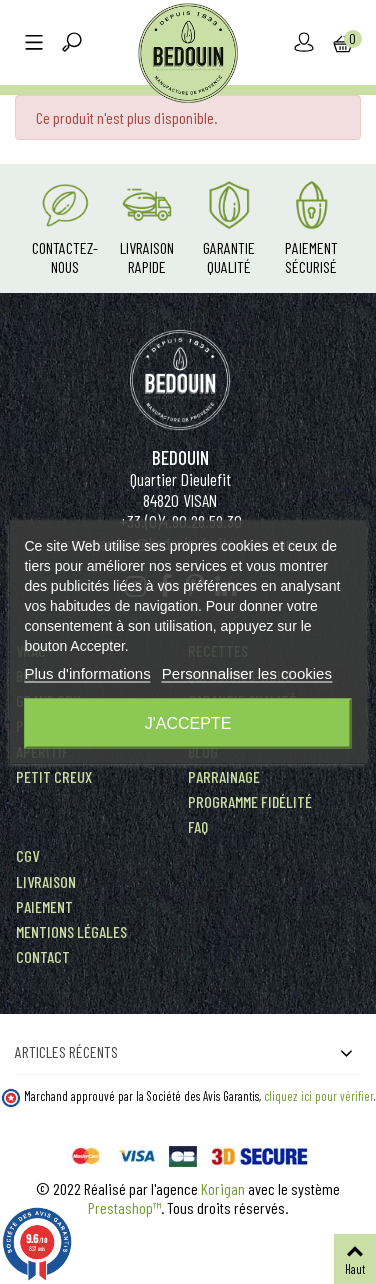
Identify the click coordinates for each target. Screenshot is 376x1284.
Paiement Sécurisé (311, 257)
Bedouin (180, 457)
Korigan (223, 1188)
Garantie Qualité (229, 257)
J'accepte (188, 723)
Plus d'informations (87, 673)
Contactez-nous (65, 257)
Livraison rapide (147, 257)
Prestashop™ (124, 1207)
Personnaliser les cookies (247, 673)
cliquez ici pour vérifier (319, 1096)
